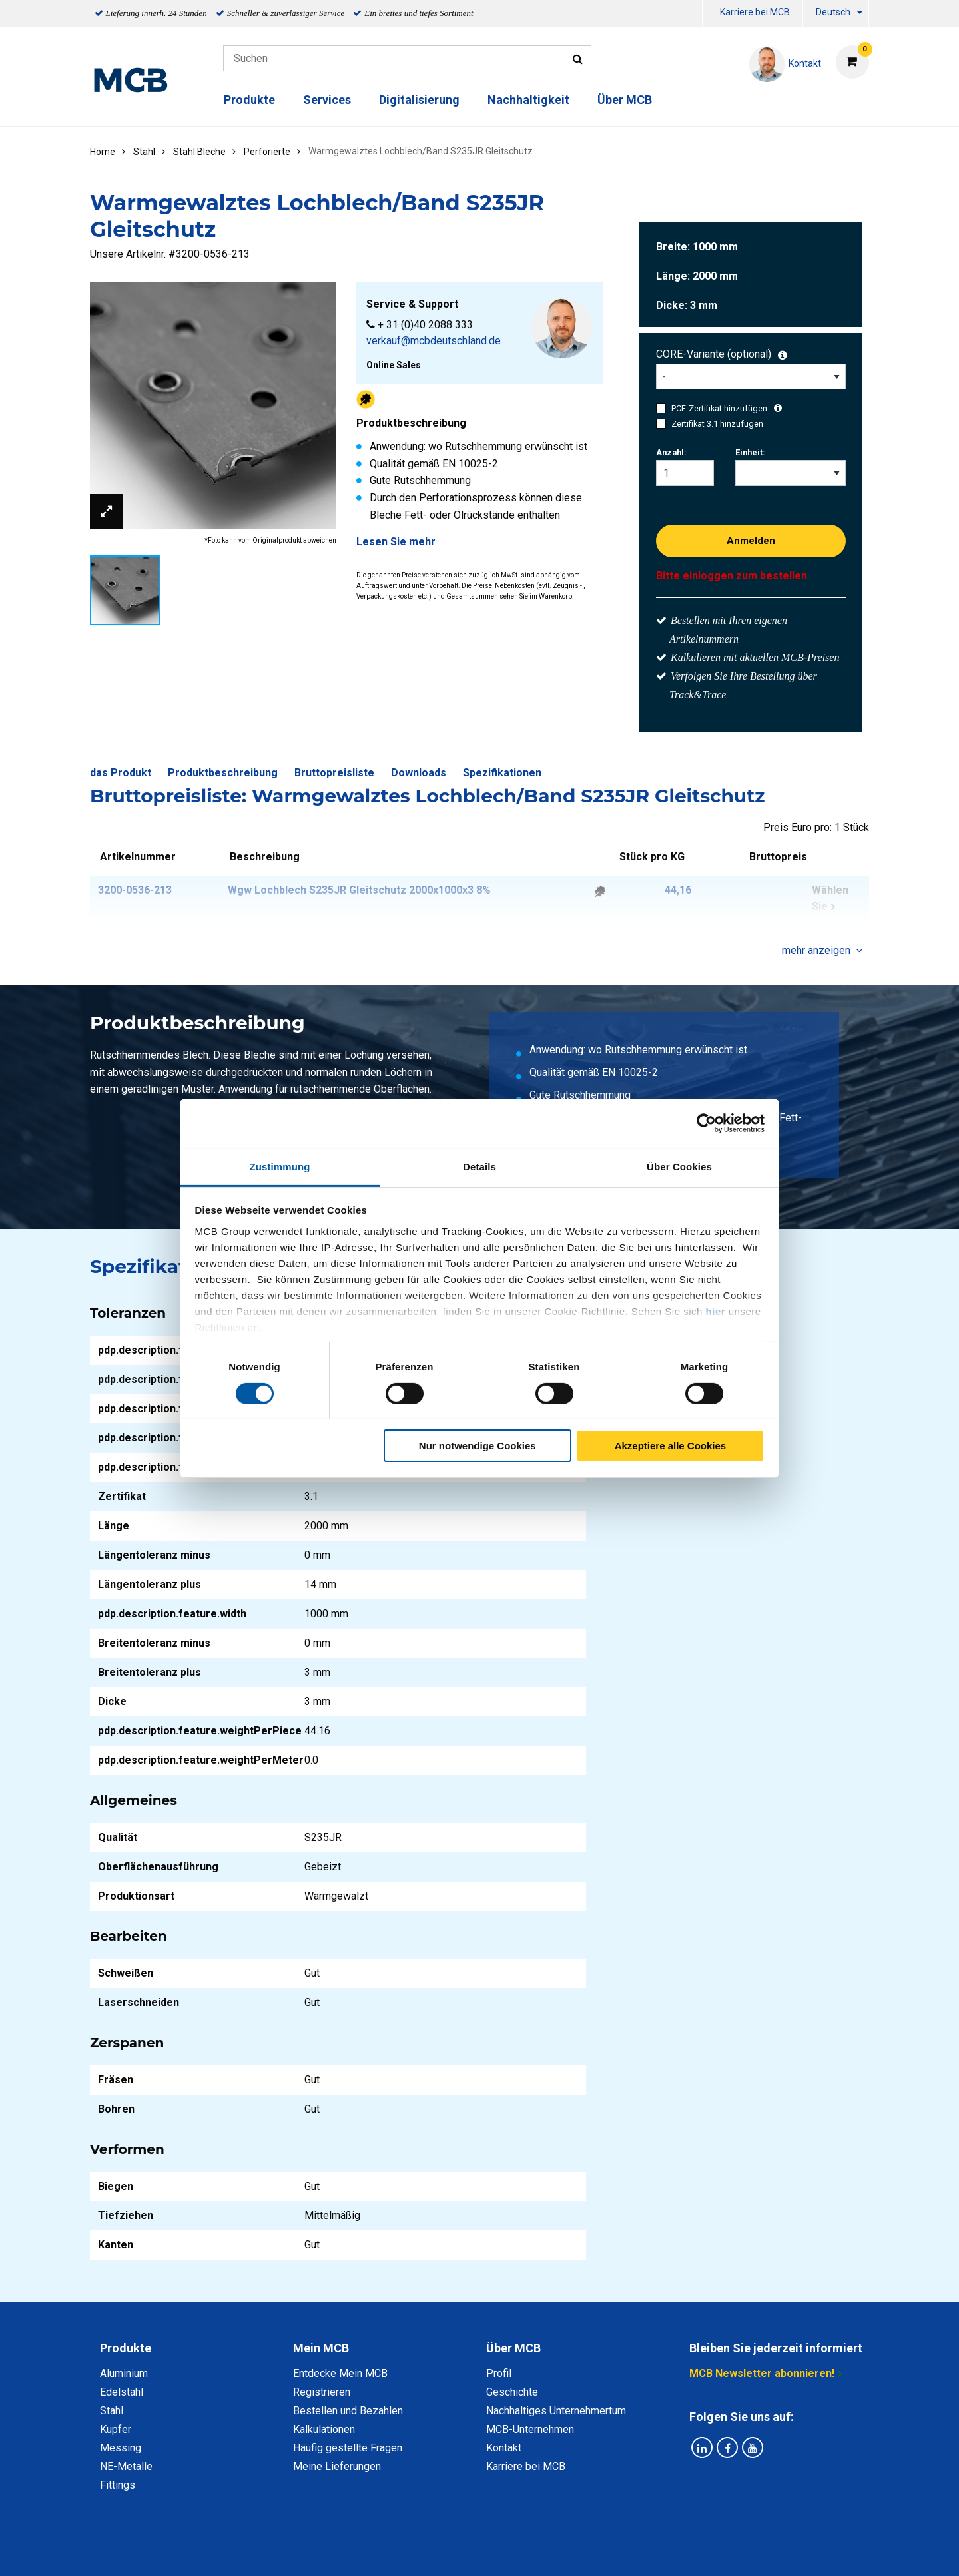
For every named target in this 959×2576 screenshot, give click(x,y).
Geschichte (512, 2392)
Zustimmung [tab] (280, 1166)
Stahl (111, 2410)
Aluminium (124, 2373)
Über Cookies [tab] (679, 1166)
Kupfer (115, 2429)
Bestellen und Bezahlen (348, 2410)
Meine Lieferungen (337, 2466)
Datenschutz (305, 2551)
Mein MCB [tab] (321, 2348)
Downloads (418, 772)
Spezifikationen (502, 772)
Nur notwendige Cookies (477, 1445)
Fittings (117, 2485)
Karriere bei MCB (755, 12)
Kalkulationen (324, 2429)
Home (102, 151)
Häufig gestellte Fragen (347, 2448)
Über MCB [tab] (513, 2348)
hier (716, 1310)
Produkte (249, 100)
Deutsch (833, 12)
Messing (120, 2448)
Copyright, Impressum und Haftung (658, 2551)
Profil (498, 2373)
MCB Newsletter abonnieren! (761, 2373)
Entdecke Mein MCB (340, 2373)
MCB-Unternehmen (530, 2429)
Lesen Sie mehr (396, 541)
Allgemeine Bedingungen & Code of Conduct (456, 2551)
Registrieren (321, 2392)
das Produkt (120, 772)
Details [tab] (479, 1166)
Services (327, 100)
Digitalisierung (419, 100)
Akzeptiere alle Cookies (671, 1445)
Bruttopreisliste (334, 772)
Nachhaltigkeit (528, 100)
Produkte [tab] (125, 2348)
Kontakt (503, 2448)
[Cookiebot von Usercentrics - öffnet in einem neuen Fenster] (706, 1123)
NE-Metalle (126, 2466)
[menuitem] (704, 13)
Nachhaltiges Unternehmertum (556, 2410)
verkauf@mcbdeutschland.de (433, 340)
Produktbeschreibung (223, 772)
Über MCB (624, 100)
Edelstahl (121, 2392)
